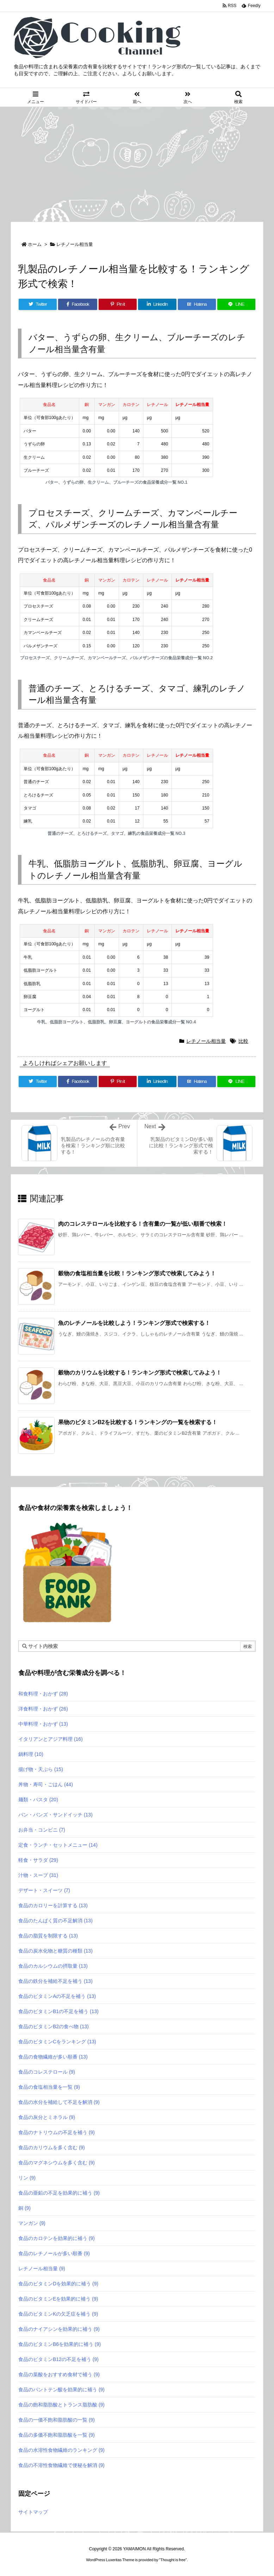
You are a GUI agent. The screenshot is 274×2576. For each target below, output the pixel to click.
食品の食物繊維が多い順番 (53, 2057)
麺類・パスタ (38, 1799)
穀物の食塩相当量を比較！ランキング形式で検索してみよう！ (137, 1273)
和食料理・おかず (43, 1693)
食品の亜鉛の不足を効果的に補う (59, 2193)
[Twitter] (38, 304)
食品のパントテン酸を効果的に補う (61, 2389)
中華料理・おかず (43, 1724)
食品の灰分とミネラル (46, 2117)
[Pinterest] (118, 304)
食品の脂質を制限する (48, 1936)
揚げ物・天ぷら (40, 1769)
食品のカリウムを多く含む (51, 2147)
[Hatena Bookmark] (197, 304)
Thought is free (172, 2560)
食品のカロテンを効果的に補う (56, 2238)
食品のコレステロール (46, 2072)
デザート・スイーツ (44, 1890)
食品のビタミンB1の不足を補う (58, 2011)
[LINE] (236, 304)
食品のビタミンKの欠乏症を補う (58, 2314)
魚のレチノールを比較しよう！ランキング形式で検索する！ (134, 1323)
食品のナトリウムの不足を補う (56, 2132)
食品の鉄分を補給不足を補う (55, 1981)
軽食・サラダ (38, 1860)
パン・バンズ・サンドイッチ (55, 1814)
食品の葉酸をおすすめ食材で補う (59, 2374)
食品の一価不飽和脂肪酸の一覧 (56, 2420)
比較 (243, 1041)
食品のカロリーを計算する (53, 1905)
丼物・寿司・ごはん (45, 1784)
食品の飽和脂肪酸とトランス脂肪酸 (61, 2404)
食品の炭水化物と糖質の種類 (55, 1951)
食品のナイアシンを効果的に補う (59, 2329)
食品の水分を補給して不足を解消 (59, 2102)
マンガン (31, 2223)
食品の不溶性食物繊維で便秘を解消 (61, 2465)
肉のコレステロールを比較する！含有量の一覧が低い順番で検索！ (142, 1224)
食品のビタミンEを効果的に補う (58, 2299)
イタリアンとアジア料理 (50, 1739)
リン (27, 2178)
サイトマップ (33, 2512)
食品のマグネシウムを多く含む (56, 2162)
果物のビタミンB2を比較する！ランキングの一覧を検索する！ (137, 1422)
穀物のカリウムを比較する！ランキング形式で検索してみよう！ (140, 1373)
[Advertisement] (137, 159)
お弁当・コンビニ (41, 1830)
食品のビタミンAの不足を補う (57, 1996)
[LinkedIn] (157, 304)
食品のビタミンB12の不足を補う (58, 2359)
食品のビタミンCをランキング (57, 2041)
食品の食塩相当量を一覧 (49, 2087)
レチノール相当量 (74, 244)
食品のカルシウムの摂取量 (53, 1966)
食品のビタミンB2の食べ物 (53, 2026)
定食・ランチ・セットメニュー (58, 1845)
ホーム (35, 244)
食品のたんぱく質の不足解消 (55, 1920)
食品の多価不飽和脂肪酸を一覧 (56, 2435)
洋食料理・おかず (43, 1709)
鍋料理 (30, 1754)
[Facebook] (77, 304)
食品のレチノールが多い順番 (54, 2253)
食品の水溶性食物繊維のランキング (61, 2450)
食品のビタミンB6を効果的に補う (59, 2344)
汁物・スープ (38, 1875)
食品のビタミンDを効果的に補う (58, 2283)
